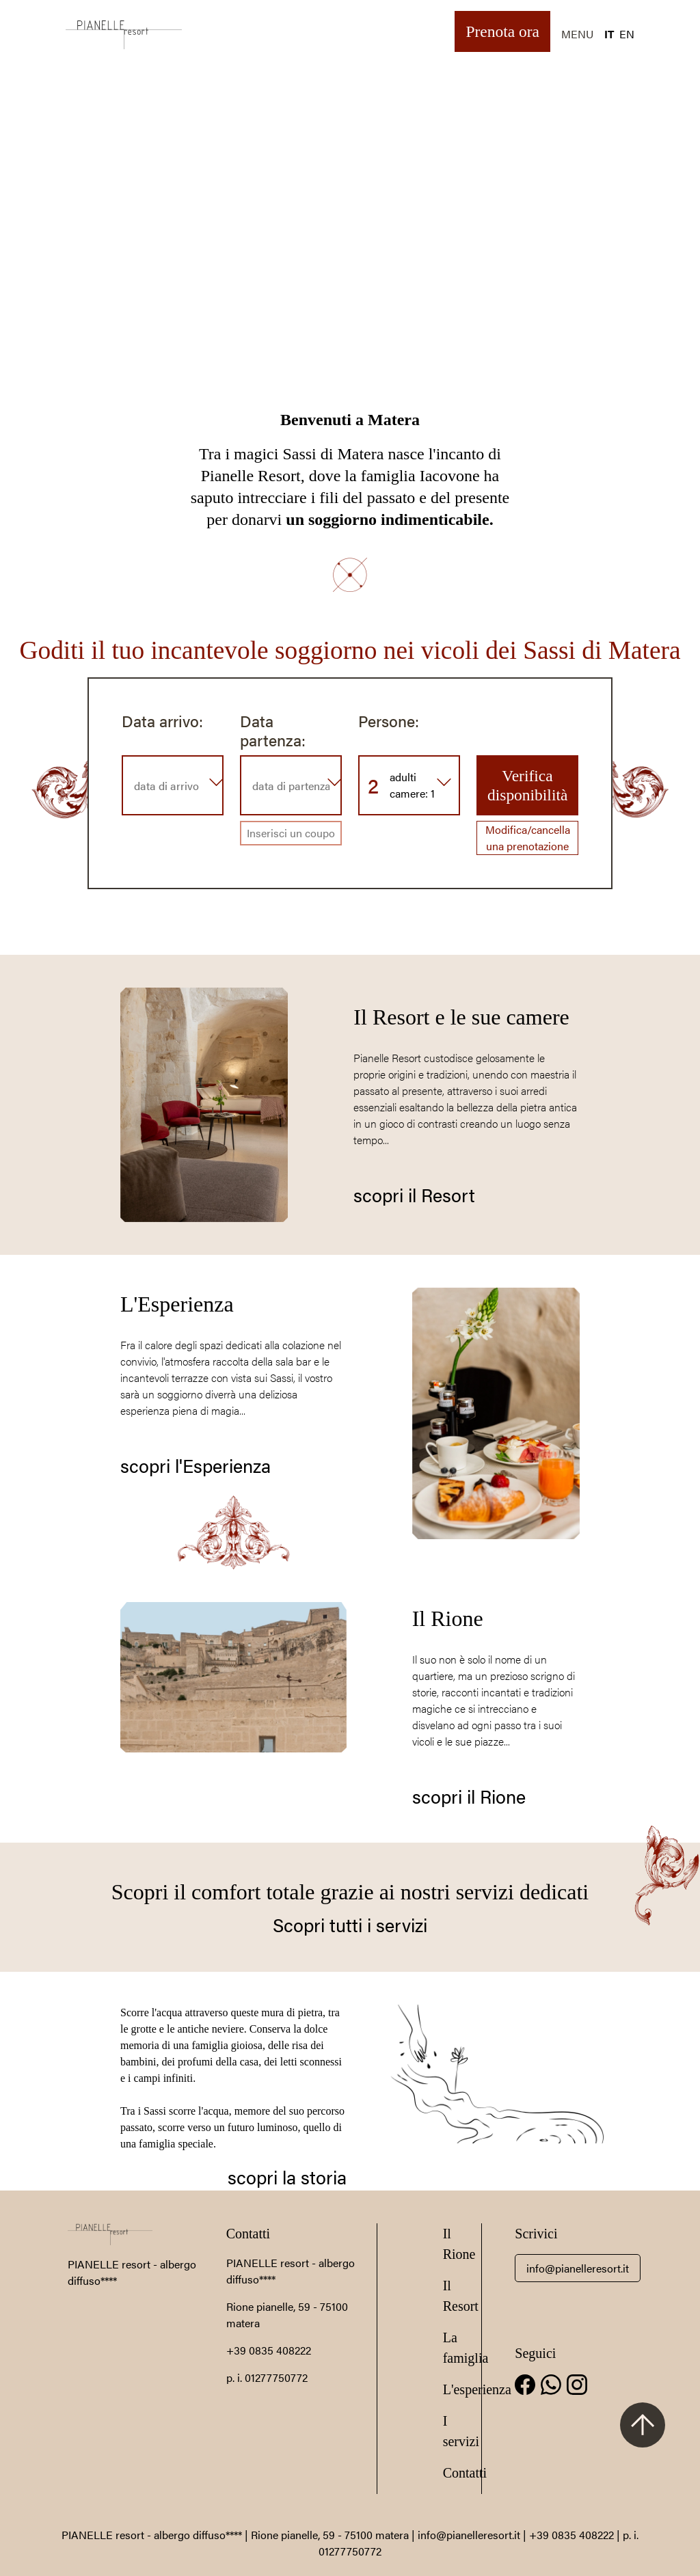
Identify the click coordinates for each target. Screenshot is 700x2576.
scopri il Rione (469, 1796)
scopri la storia (287, 2177)
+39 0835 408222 (268, 2350)
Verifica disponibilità (527, 785)
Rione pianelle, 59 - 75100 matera (330, 2535)
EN (626, 34)
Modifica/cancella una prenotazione (527, 838)
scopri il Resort (414, 1195)
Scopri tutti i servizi (350, 1925)
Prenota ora (502, 31)
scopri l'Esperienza (195, 1465)
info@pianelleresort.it (577, 2268)
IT (609, 34)
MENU (577, 34)
